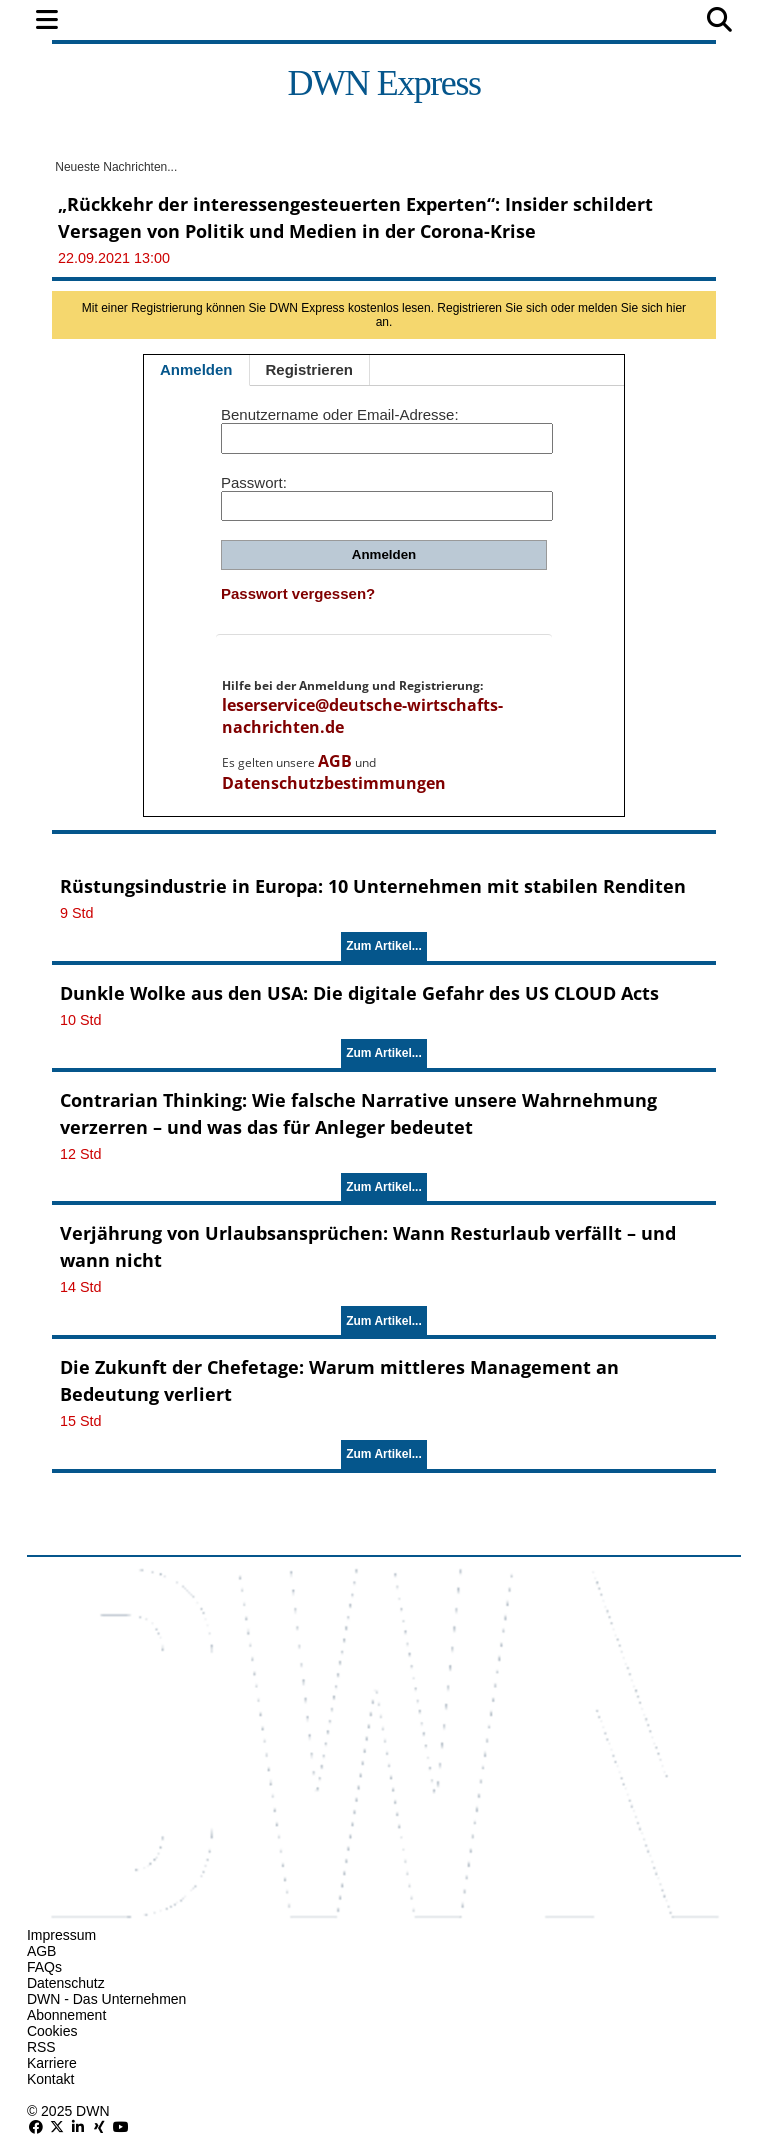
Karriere (52, 2063)
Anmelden (196, 369)
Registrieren (310, 369)
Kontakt (50, 2079)
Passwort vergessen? (298, 593)
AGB (335, 761)
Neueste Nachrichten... (114, 167)
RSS (41, 2047)
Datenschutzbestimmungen (334, 783)
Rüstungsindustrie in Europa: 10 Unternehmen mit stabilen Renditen (373, 886)
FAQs (44, 1967)
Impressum (61, 1935)
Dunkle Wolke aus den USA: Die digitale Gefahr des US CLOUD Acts (359, 993)
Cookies (52, 2031)
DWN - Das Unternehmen (107, 1999)
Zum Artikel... (384, 946)
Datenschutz (66, 1983)
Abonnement (66, 2015)
